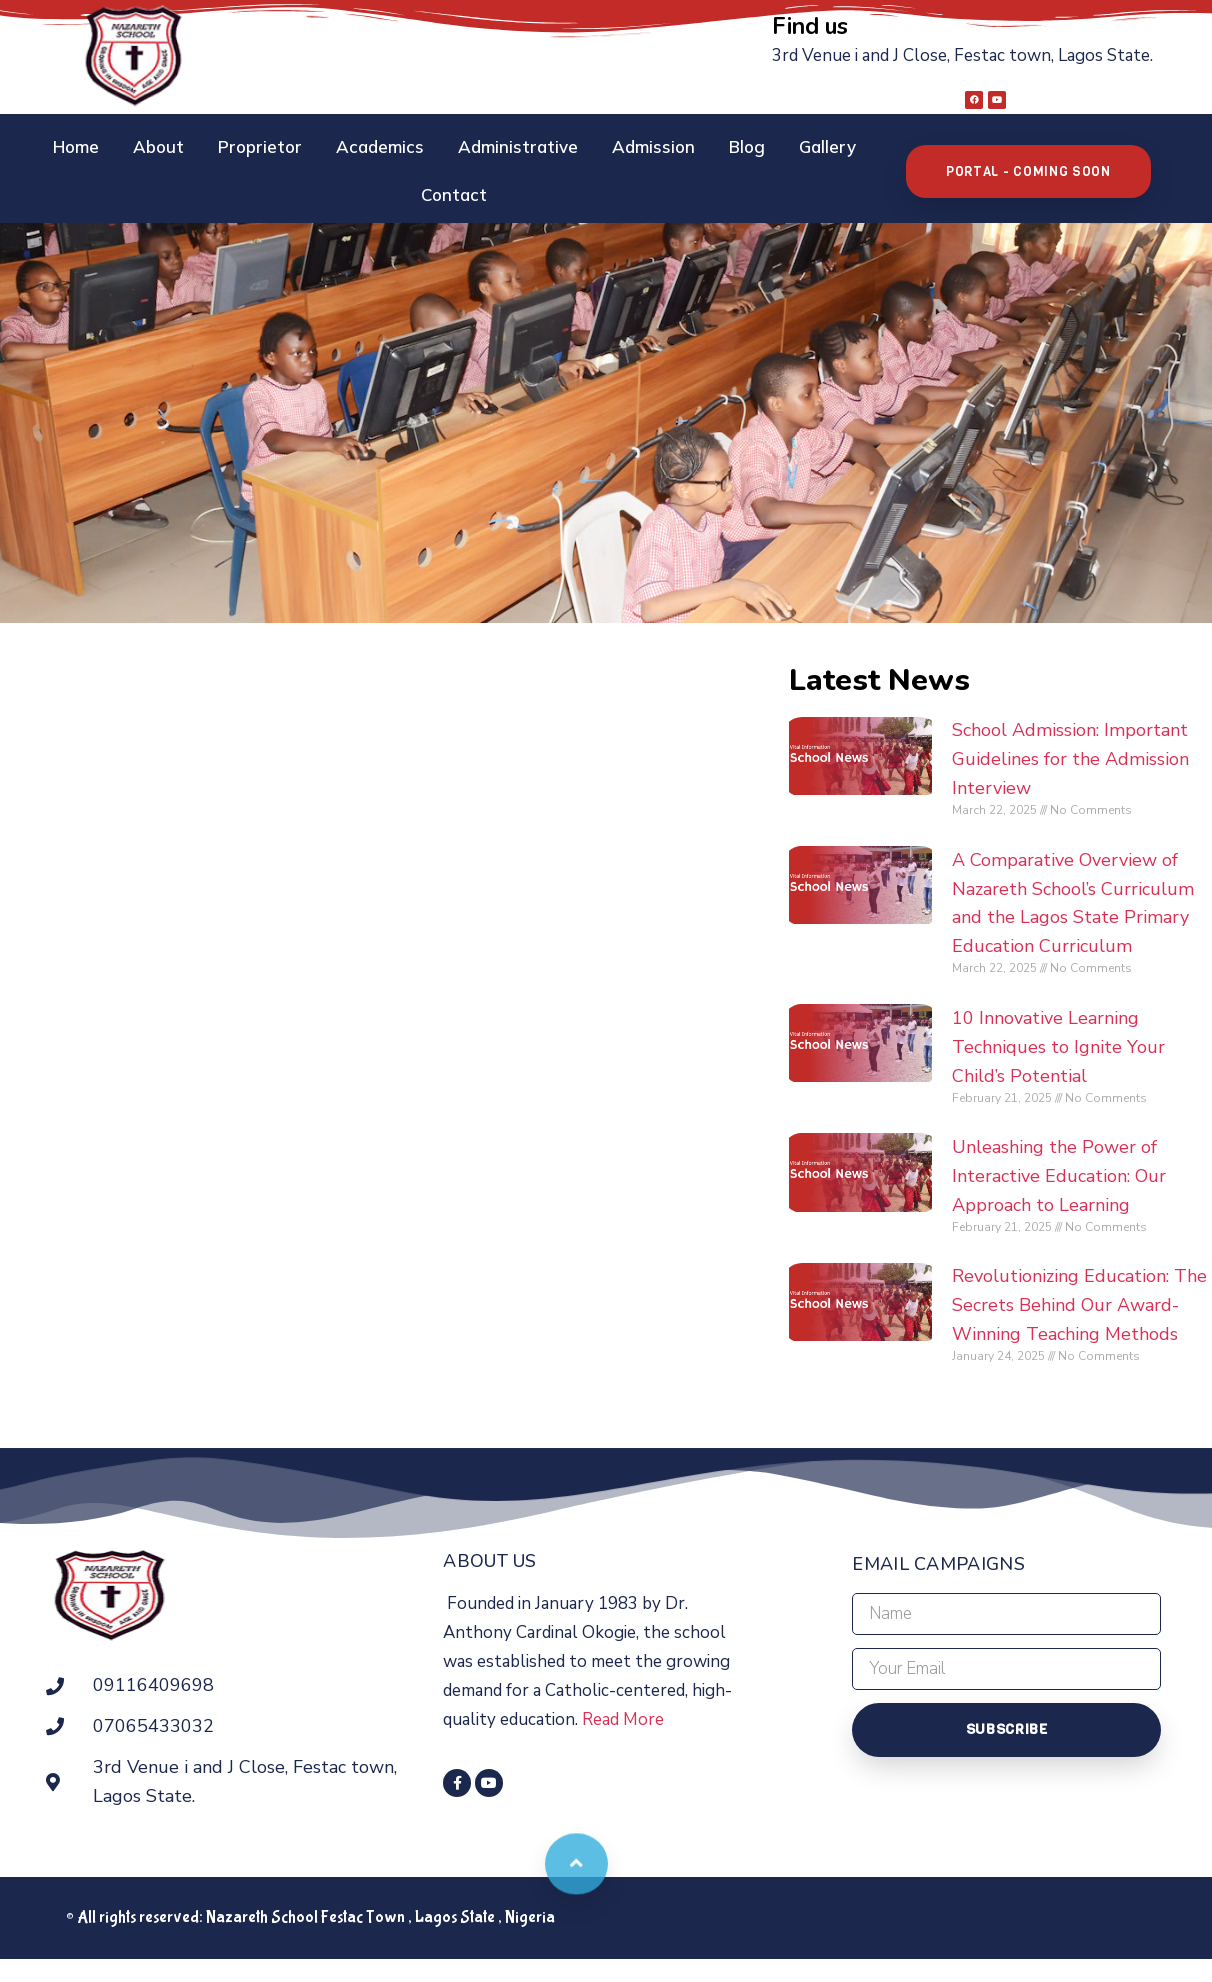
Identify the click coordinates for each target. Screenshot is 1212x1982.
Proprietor (228, 144)
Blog (715, 144)
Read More (683, 1713)
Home (44, 144)
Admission (621, 144)
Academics (348, 144)
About (126, 144)
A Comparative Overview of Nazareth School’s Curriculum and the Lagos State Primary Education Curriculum (1099, 872)
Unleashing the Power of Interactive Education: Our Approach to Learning (1099, 1160)
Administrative (486, 144)
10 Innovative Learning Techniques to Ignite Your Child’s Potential (1098, 1030)
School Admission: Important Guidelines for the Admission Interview (1094, 714)
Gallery (795, 144)
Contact (891, 144)
